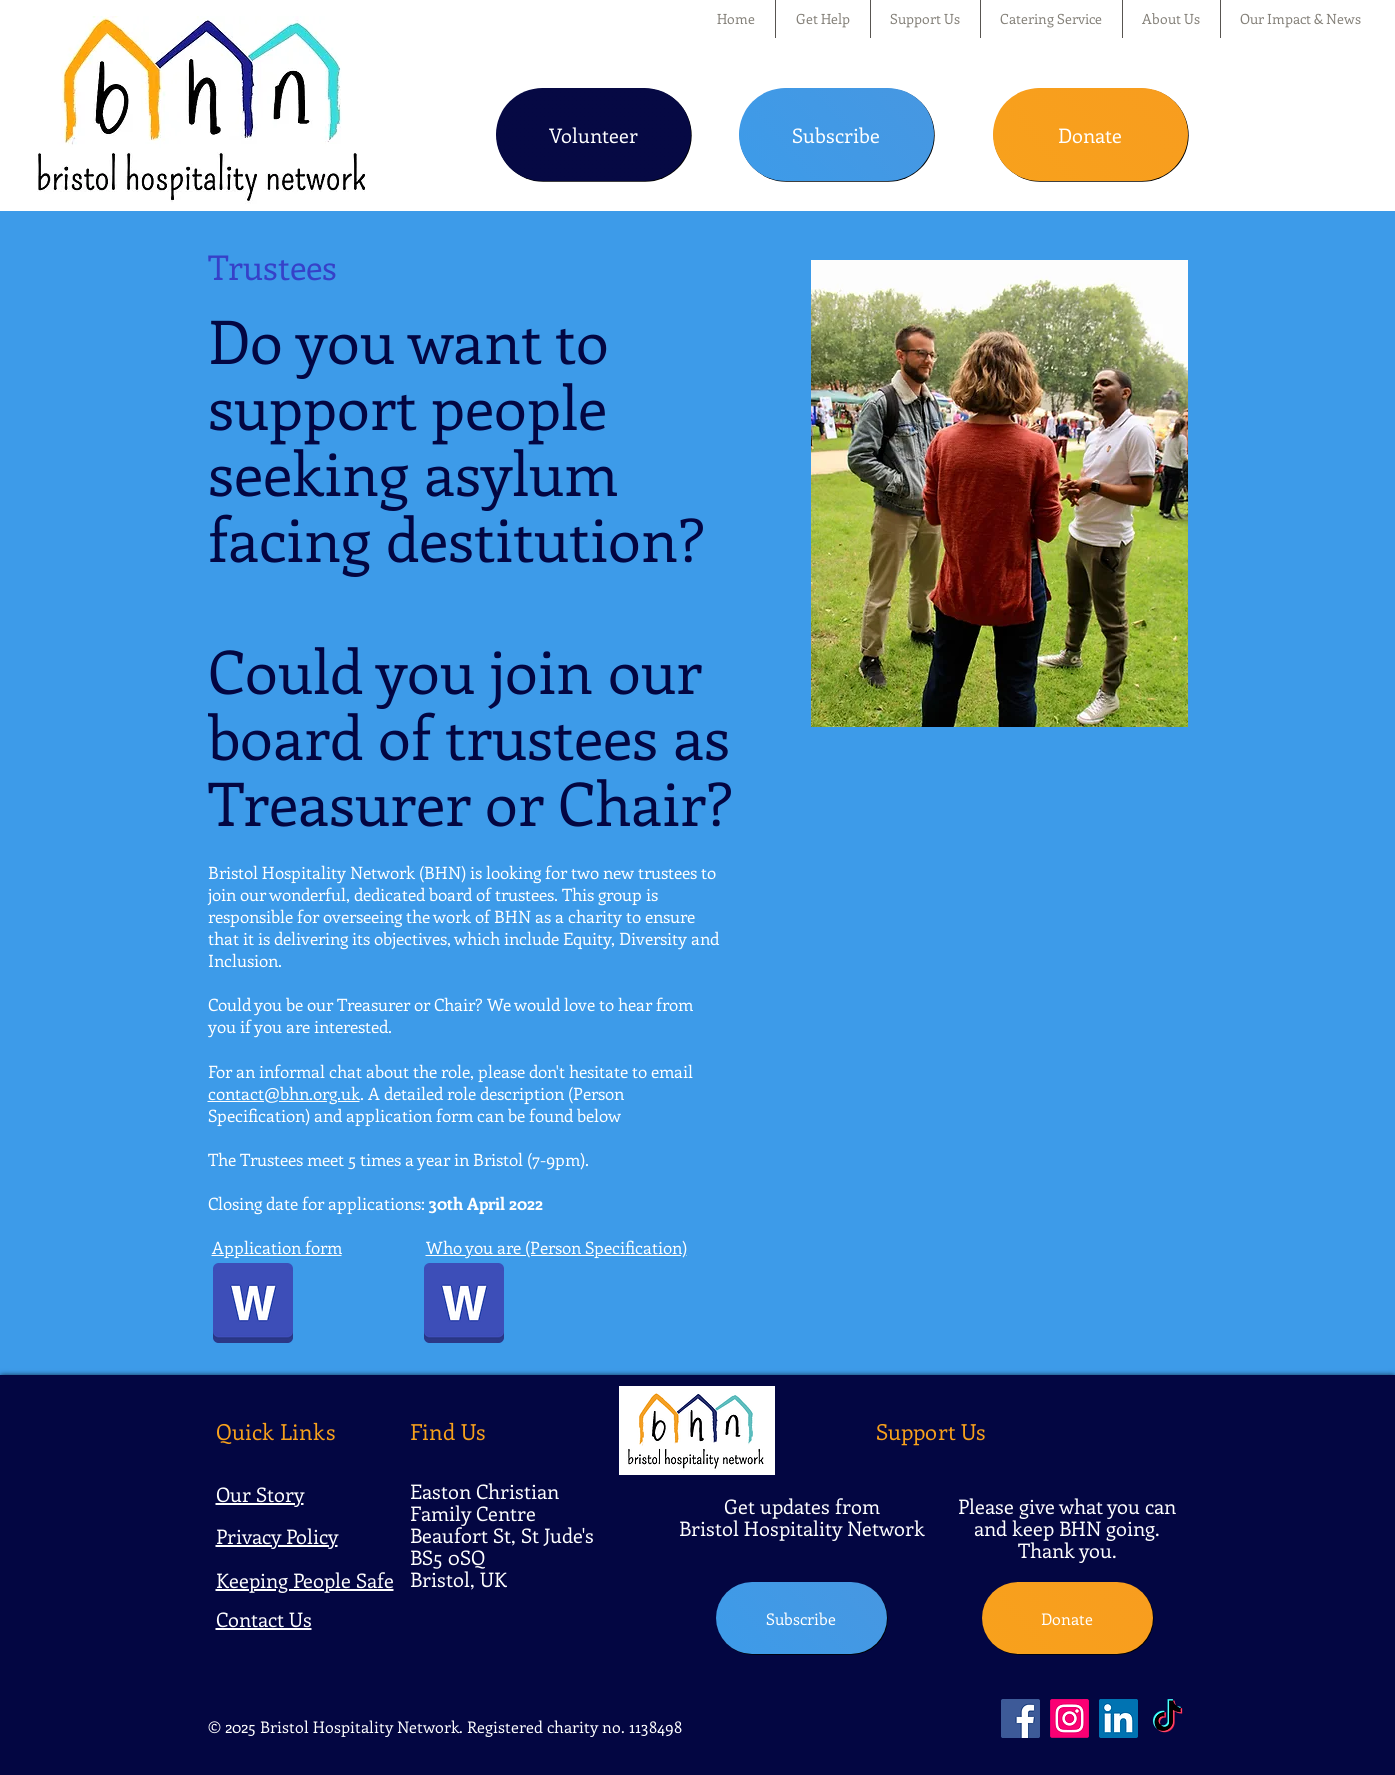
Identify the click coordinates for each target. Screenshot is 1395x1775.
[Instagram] (1069, 1718)
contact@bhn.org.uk (284, 1093)
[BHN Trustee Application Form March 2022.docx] (253, 1305)
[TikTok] (1167, 1718)
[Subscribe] (836, 134)
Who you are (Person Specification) (556, 1247)
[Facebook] (1020, 1718)
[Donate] (1090, 134)
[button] (823, 19)
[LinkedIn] (1118, 1718)
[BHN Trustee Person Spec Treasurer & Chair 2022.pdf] (464, 1305)
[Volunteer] (593, 134)
